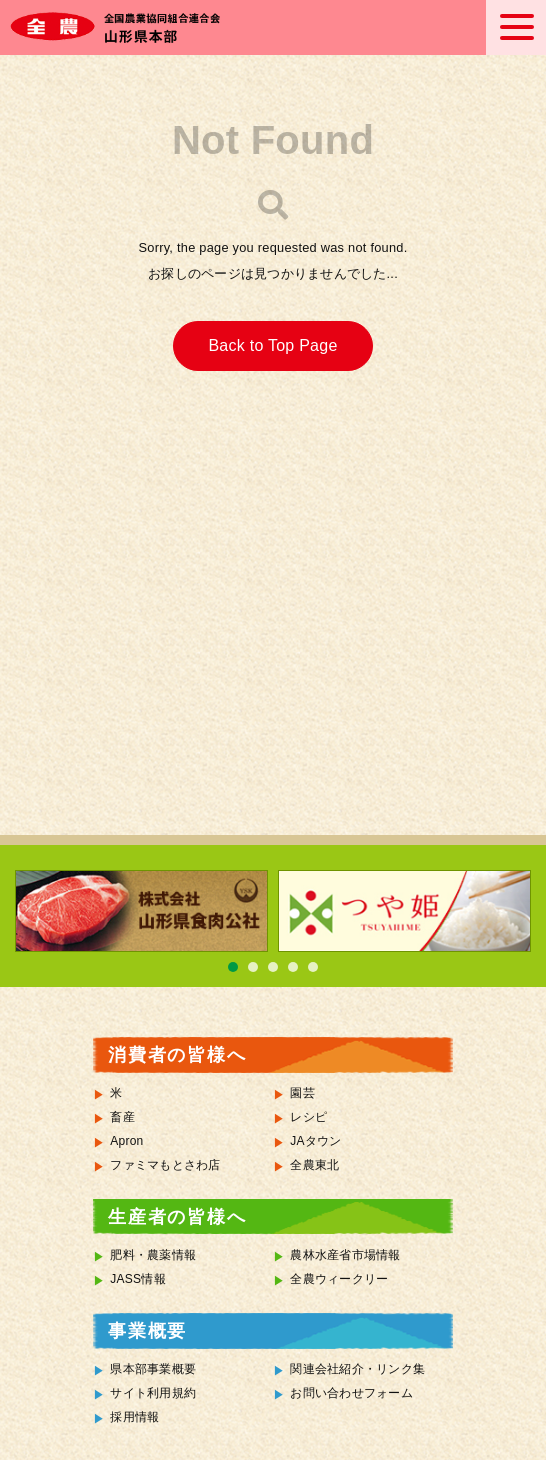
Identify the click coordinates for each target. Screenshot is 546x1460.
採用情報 (134, 1417)
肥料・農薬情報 (153, 1255)
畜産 (122, 1117)
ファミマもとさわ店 (165, 1165)
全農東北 (314, 1165)
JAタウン (315, 1141)
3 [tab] (273, 967)
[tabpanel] (141, 911)
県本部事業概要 (153, 1369)
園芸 (302, 1093)
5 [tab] (313, 967)
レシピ (308, 1117)
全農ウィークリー (339, 1279)
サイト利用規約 (153, 1393)
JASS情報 (138, 1279)
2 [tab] (253, 967)
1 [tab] (233, 967)
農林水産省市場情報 (345, 1255)
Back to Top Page (272, 345)
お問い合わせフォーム (351, 1393)
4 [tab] (293, 967)
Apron (126, 1141)
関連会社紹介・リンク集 (357, 1369)
